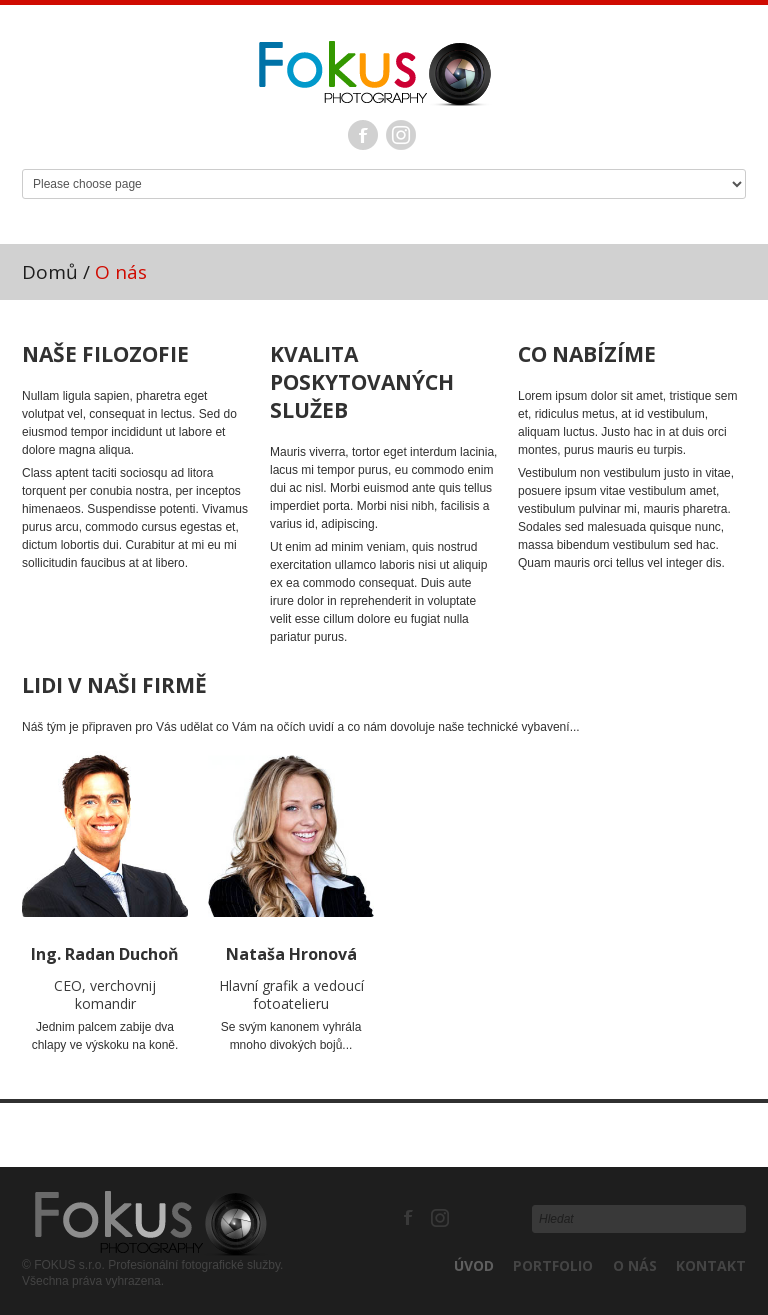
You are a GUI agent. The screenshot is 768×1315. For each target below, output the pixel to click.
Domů (50, 272)
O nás (635, 1265)
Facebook (363, 135)
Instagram (401, 135)
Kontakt (711, 1265)
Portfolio (553, 1265)
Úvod (474, 1265)
